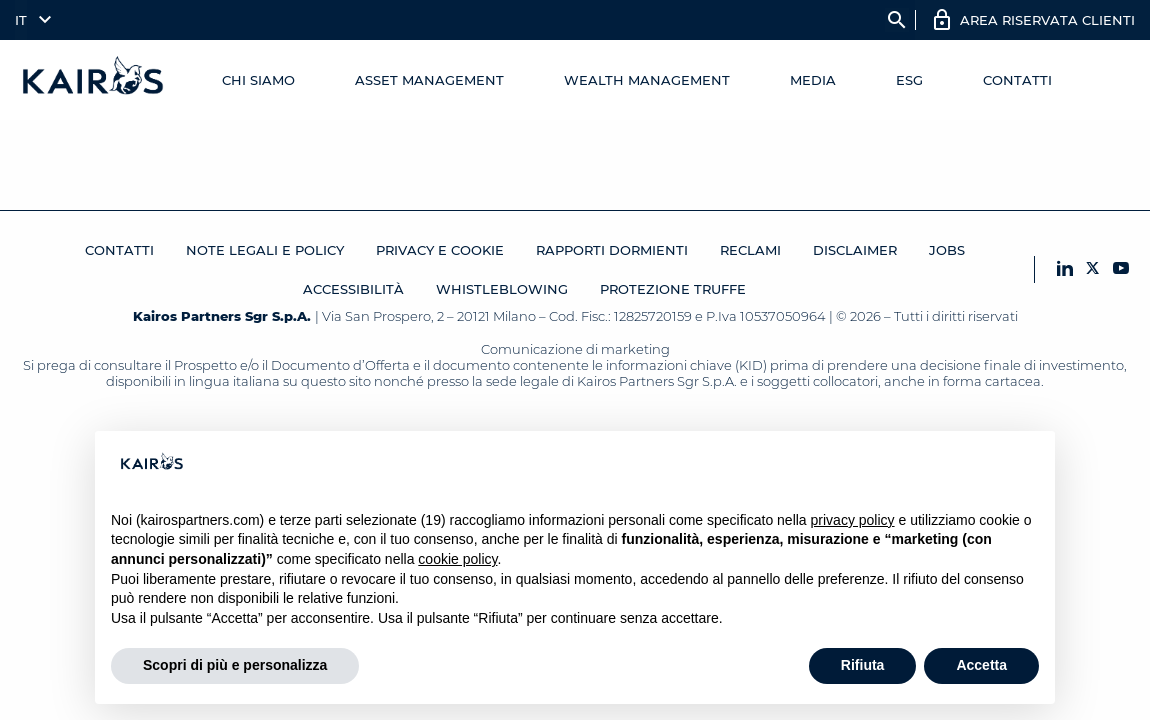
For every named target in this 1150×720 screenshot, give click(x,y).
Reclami (750, 250)
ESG (909, 80)
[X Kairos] (1093, 269)
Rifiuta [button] (863, 665)
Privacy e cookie (440, 250)
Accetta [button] (981, 665)
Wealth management (647, 80)
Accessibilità (353, 289)
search (897, 20)
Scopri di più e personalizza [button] (235, 665)
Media (813, 80)
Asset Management (429, 80)
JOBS (947, 250)
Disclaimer (855, 250)
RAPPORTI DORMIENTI (612, 250)
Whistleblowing (502, 289)
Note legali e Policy (265, 250)
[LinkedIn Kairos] (1065, 269)
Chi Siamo (258, 80)
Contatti (1017, 80)
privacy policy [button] (853, 520)
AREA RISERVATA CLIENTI (1047, 20)
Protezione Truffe (673, 289)
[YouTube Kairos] (1121, 269)
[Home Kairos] (94, 80)
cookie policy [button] (457, 559)
